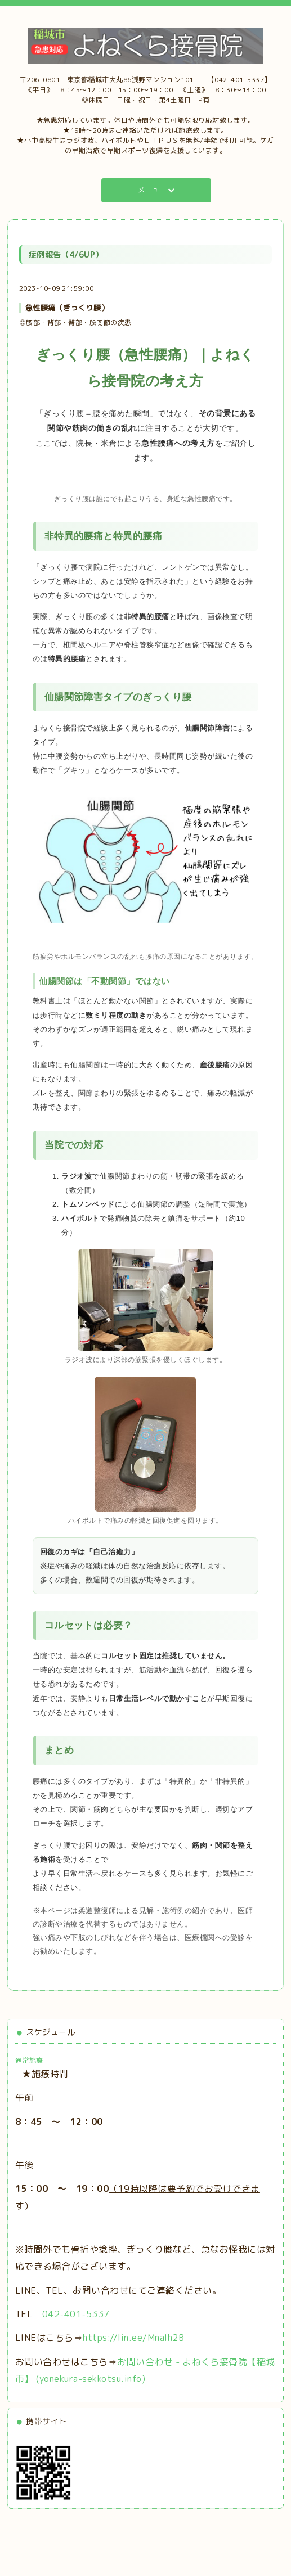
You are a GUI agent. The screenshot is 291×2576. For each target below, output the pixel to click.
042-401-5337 (76, 2314)
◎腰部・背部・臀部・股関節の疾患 (75, 322)
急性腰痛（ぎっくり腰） (67, 308)
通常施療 (29, 2060)
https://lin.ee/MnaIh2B (133, 2337)
